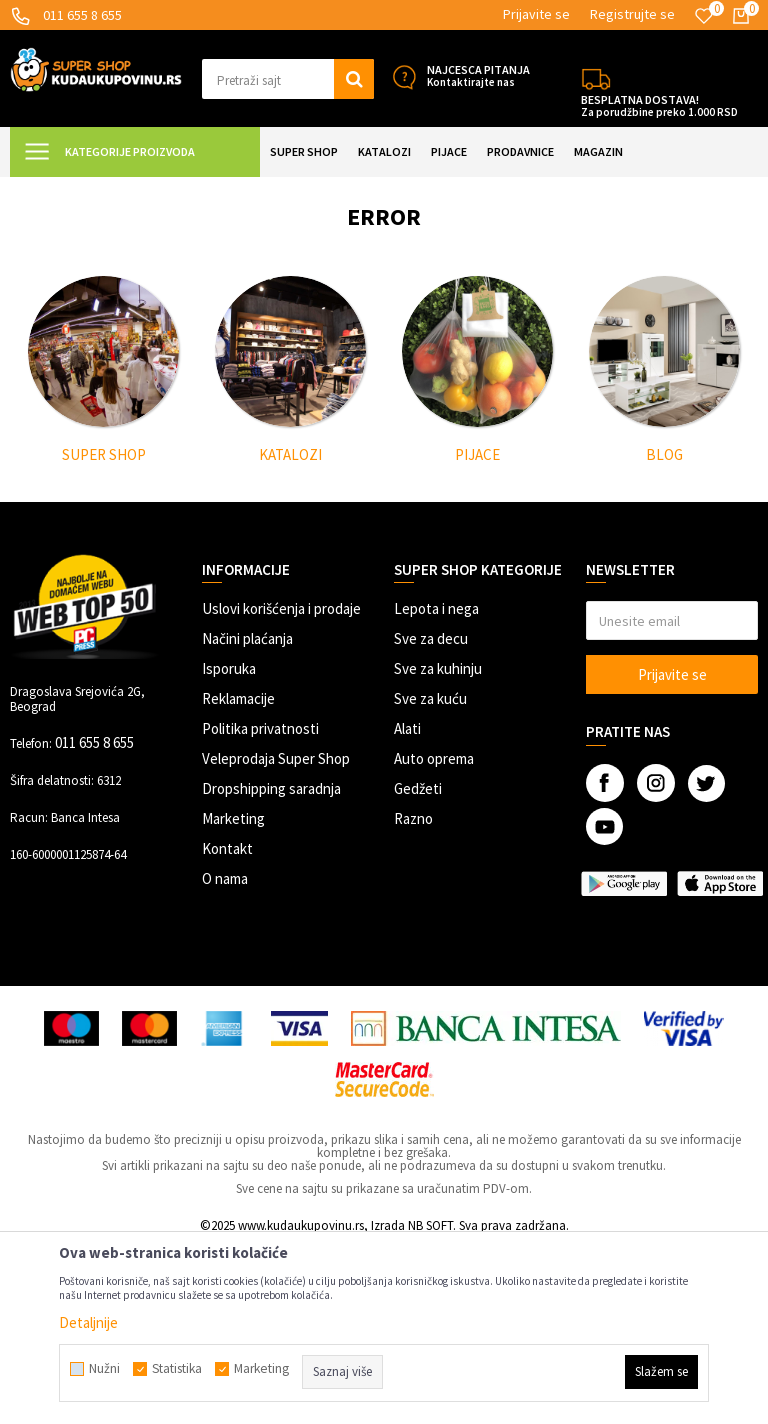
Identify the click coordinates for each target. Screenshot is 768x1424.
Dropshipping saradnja (271, 965)
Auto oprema (434, 935)
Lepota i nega (436, 785)
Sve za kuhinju (438, 845)
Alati (407, 905)
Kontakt (227, 1025)
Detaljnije (88, 1322)
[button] (288, 79)
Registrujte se (632, 14)
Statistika (177, 1369)
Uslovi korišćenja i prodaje (281, 785)
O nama (225, 1055)
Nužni (104, 1369)
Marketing (233, 995)
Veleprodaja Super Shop (276, 935)
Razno (413, 995)
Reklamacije (238, 875)
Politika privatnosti (260, 905)
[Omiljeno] (704, 16)
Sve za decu (431, 815)
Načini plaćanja (247, 815)
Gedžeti (418, 965)
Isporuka (229, 845)
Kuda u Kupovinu (56, 189)
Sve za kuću (430, 875)
